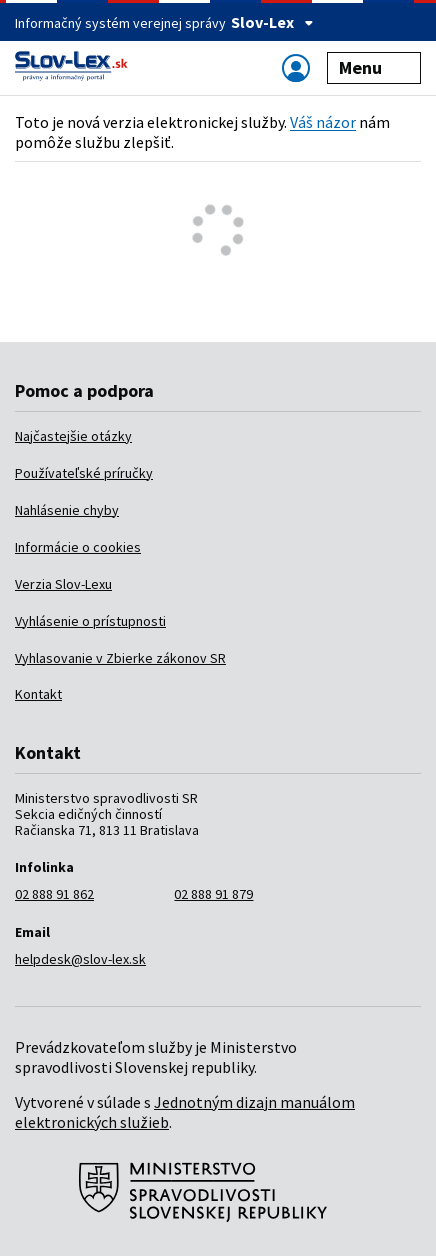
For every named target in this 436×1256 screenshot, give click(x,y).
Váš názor (323, 122)
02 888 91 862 (54, 894)
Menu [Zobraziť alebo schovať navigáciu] (374, 67)
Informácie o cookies (78, 547)
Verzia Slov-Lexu (63, 584)
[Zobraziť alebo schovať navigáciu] (296, 67)
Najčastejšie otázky (73, 436)
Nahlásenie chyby (67, 510)
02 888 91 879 (213, 894)
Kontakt (38, 694)
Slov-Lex (272, 22)
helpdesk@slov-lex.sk (80, 959)
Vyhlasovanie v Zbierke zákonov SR (120, 658)
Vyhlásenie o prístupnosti (90, 621)
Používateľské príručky (84, 473)
